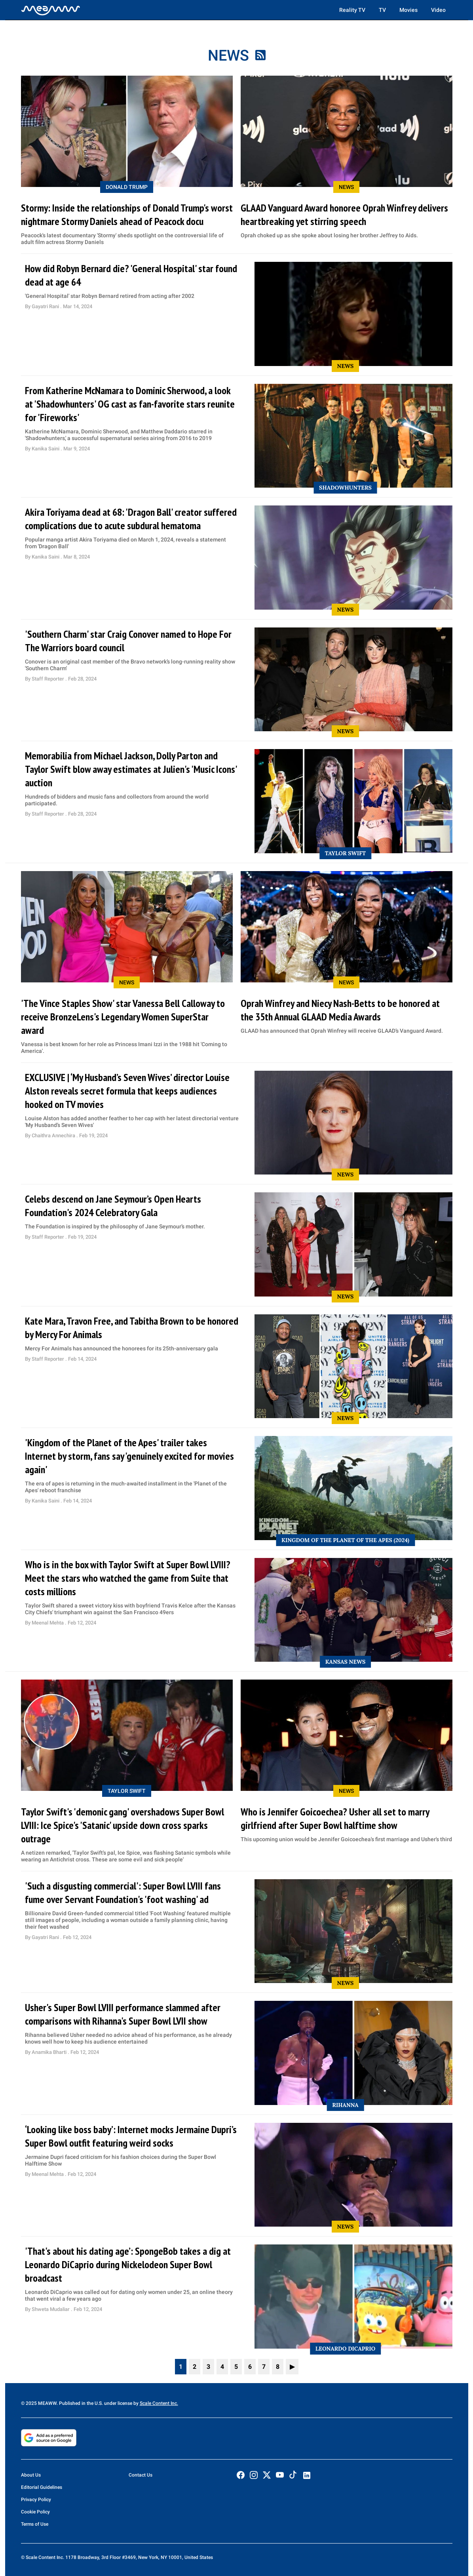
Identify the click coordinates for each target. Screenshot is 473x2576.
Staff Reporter (48, 679)
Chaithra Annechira (54, 1135)
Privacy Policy (36, 2499)
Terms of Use (34, 2524)
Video (438, 10)
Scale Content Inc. (159, 2403)
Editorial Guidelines (41, 2487)
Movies (408, 10)
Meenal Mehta (48, 1623)
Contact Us (140, 2475)
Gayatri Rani (46, 306)
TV (382, 10)
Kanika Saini (46, 449)
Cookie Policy (35, 2512)
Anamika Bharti (50, 2052)
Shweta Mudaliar (51, 2309)
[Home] (50, 10)
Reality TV (352, 10)
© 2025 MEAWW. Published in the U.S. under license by (80, 2403)
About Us (31, 2475)
